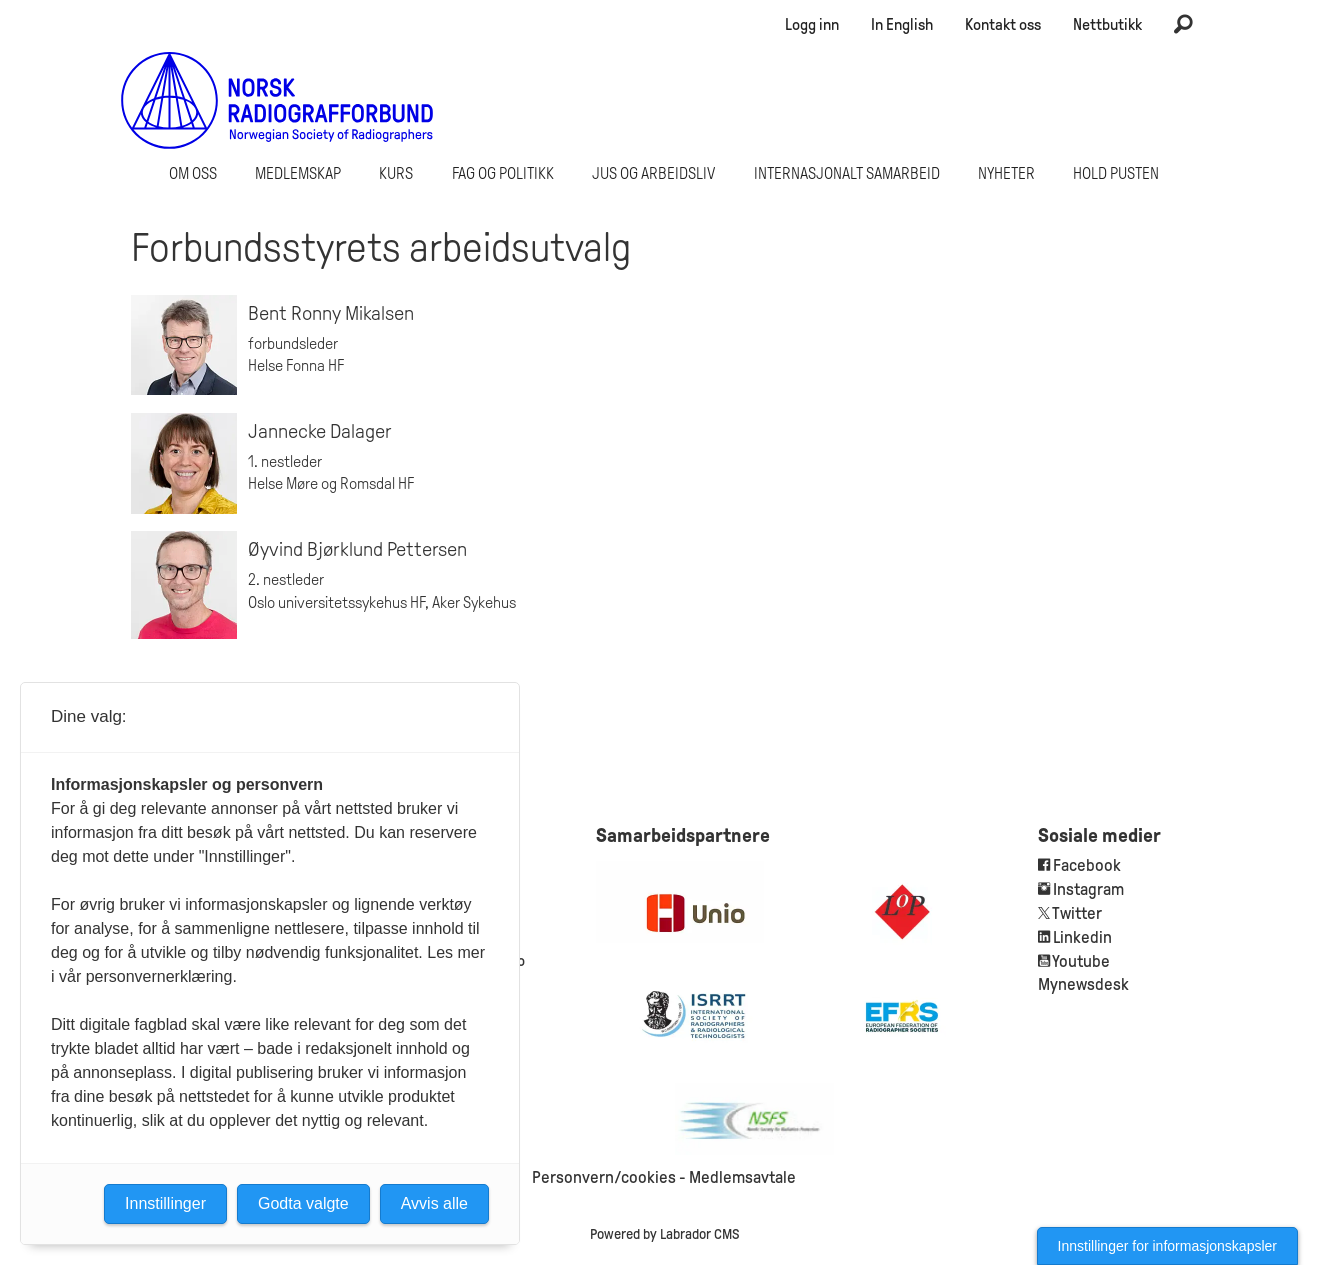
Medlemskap (298, 173)
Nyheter (1006, 173)
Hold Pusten (1116, 173)
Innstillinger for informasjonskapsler (1167, 1246)
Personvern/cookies (604, 1177)
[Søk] (1183, 25)
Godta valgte (303, 1203)
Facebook (1085, 865)
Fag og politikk (503, 173)
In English (902, 24)
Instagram (1088, 889)
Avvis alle (434, 1203)
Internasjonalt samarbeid (847, 173)
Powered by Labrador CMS (664, 1234)
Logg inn (812, 24)
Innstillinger (165, 1203)
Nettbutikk (1107, 24)
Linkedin (1082, 937)
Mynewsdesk (1083, 984)
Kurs (396, 173)
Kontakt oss (1003, 24)
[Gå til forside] (277, 100)
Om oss (193, 173)
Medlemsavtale (742, 1177)
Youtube (1081, 961)
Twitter (1077, 913)
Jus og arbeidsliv (653, 173)
